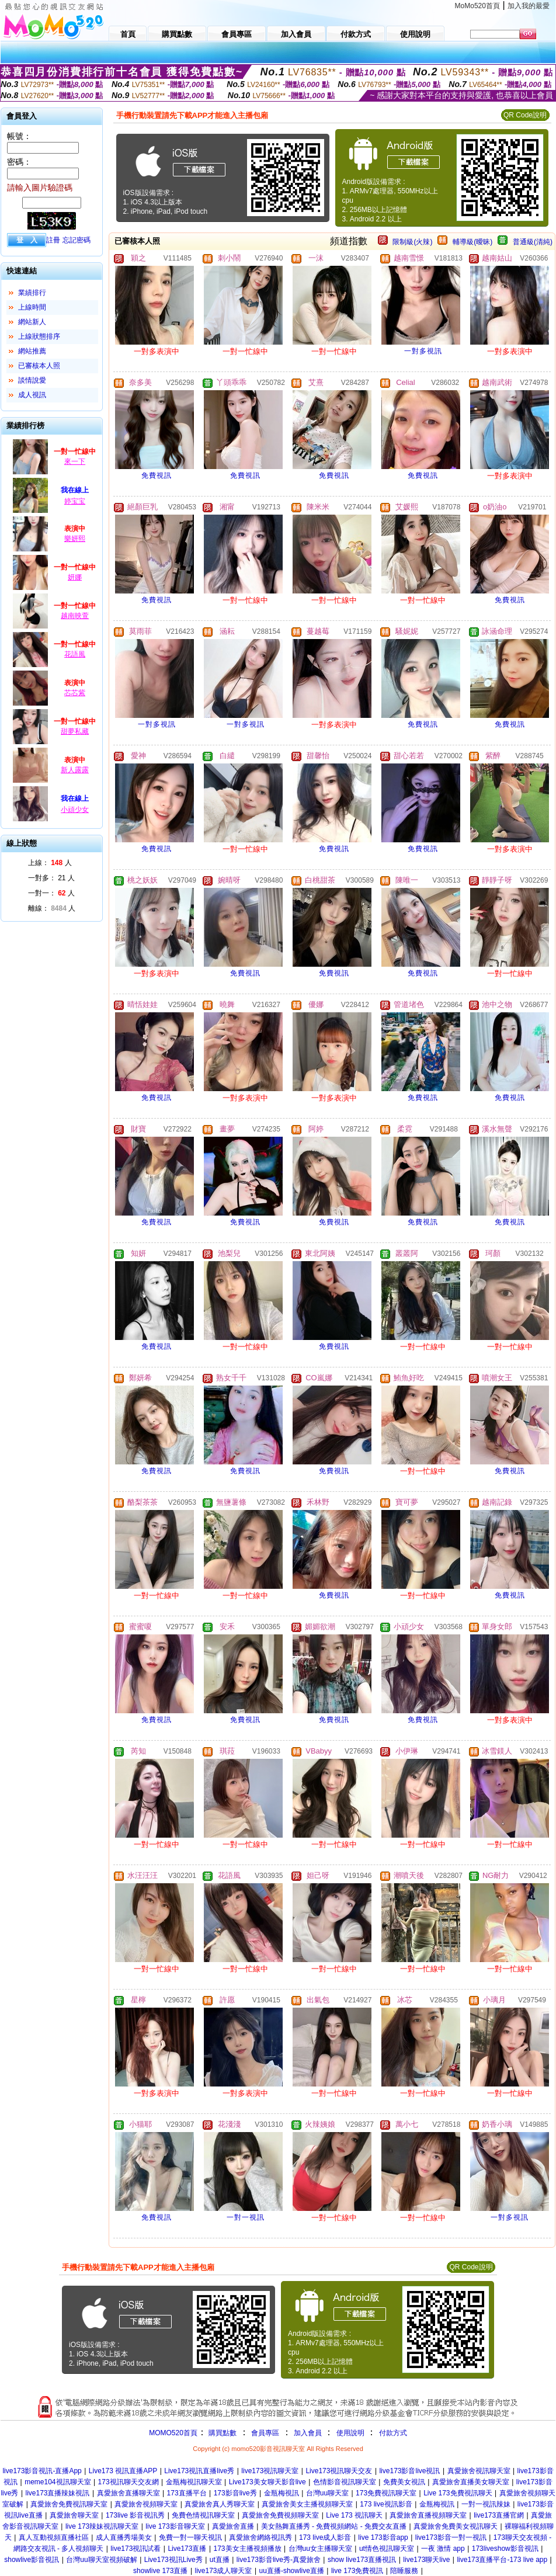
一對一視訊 (246, 2217)
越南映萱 (75, 616)
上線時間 (32, 307)
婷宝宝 (74, 501)
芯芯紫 (74, 693)
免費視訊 (156, 475)
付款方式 (393, 2433)
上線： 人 (50, 863)
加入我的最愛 (529, 6)
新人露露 (75, 770)
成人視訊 (32, 395)
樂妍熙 (74, 538)
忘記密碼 (76, 240)
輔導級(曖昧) (472, 242)
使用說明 (350, 2433)
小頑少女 (75, 810)
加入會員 (308, 2433)
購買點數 (222, 2433)
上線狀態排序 (39, 336)
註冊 (53, 240)
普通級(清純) (532, 242)
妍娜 (75, 577)
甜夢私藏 (75, 731)
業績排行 (32, 293)
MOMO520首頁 (173, 2433)
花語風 (74, 654)
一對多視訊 (423, 351)
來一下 (74, 461)
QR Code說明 (525, 115)
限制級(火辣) (412, 242)
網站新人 (32, 322)
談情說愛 (32, 380)
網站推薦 (32, 351)
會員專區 (265, 2433)
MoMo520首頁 (477, 6)
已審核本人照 (39, 366)
